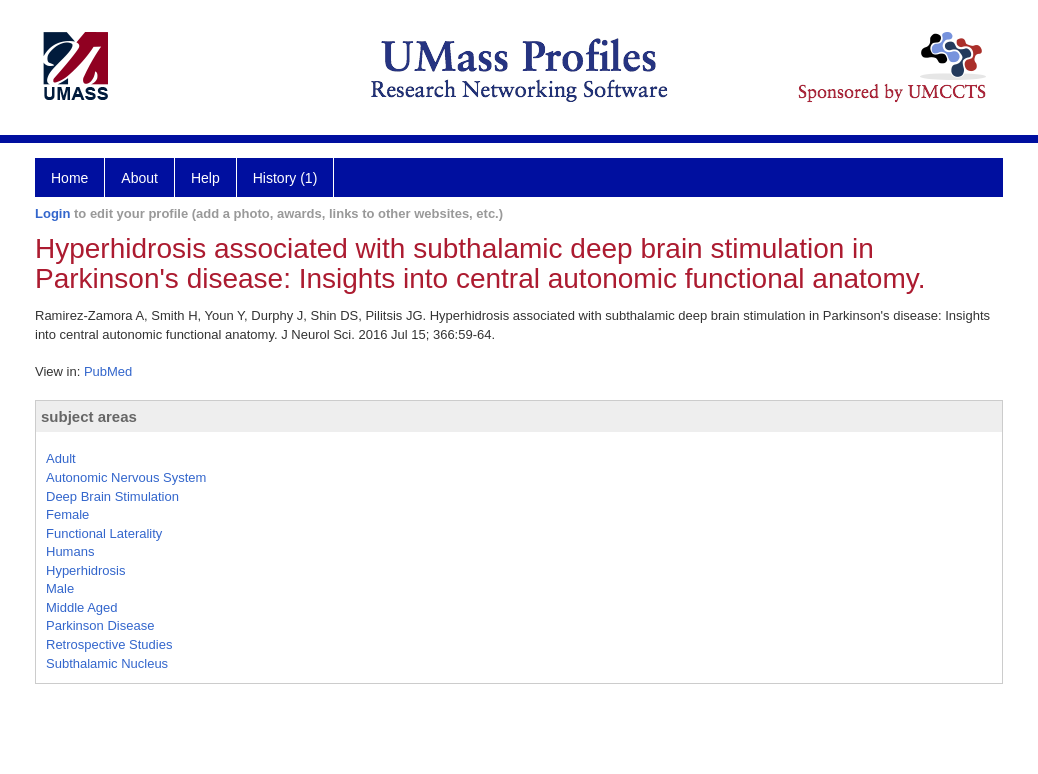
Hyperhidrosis (85, 570)
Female (67, 514)
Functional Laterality (104, 533)
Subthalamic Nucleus (107, 663)
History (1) (285, 178)
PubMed (108, 371)
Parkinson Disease (100, 625)
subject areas (89, 416)
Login (52, 213)
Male (60, 588)
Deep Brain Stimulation (112, 496)
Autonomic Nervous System (126, 477)
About (139, 178)
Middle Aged (82, 607)
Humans (70, 551)
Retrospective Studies (109, 644)
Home (69, 178)
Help (205, 178)
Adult (61, 458)
